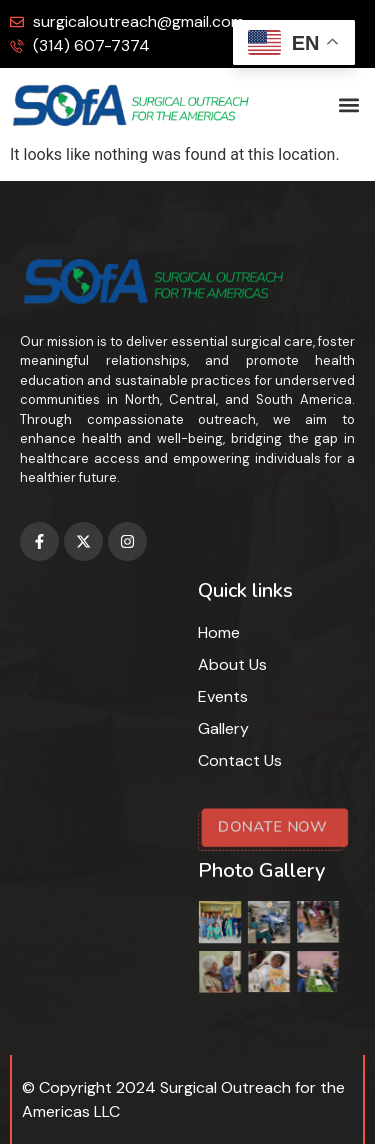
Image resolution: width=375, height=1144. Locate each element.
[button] (348, 105)
